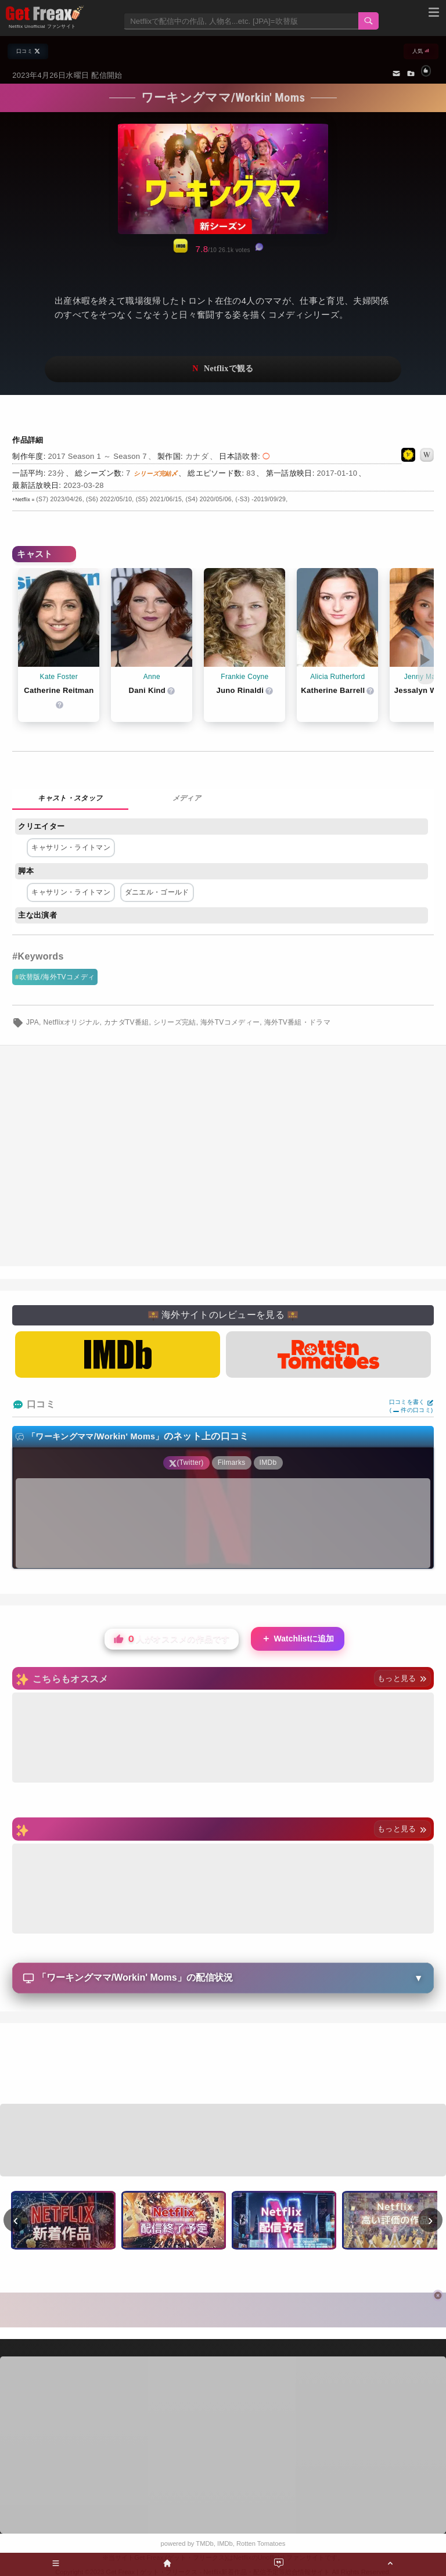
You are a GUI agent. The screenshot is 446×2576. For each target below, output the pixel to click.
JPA (32, 1022)
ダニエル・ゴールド (157, 892)
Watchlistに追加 (297, 1639)
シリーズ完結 (174, 1022)
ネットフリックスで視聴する (223, 369)
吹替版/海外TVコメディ (57, 977)
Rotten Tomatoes (260, 2543)
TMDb (204, 2543)
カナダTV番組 (126, 1022)
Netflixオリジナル (71, 1022)
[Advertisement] (223, 2065)
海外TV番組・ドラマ (297, 1022)
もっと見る (402, 1678)
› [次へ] (430, 2220)
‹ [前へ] (16, 2220)
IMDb (225, 2543)
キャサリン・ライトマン (70, 847)
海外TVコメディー (230, 1022)
